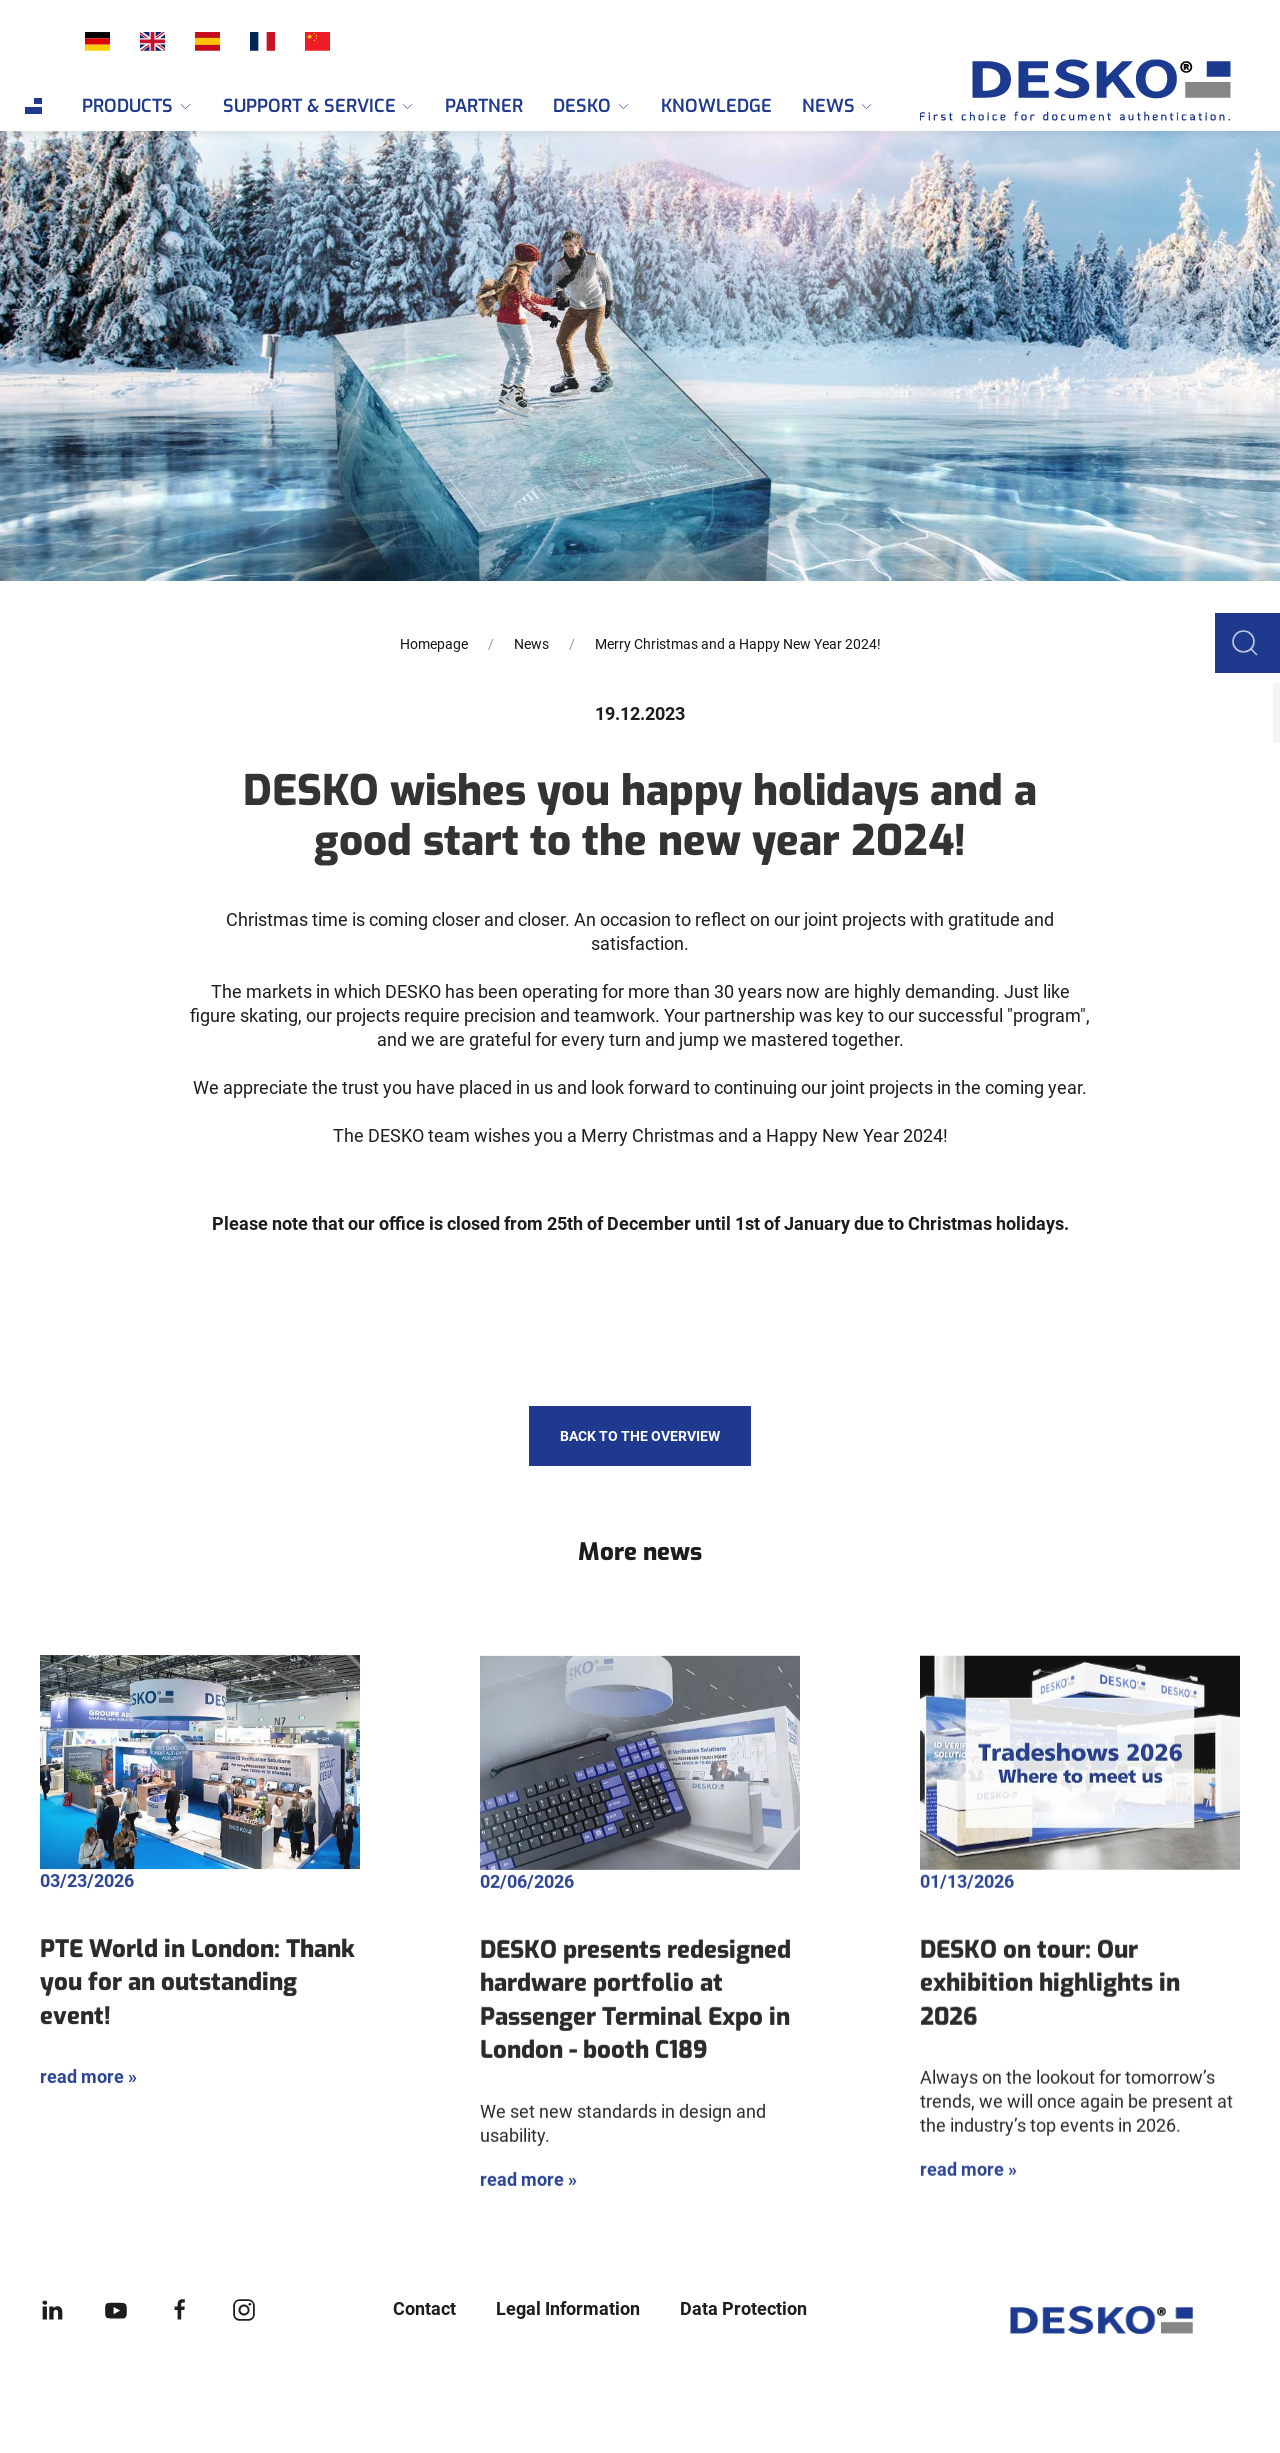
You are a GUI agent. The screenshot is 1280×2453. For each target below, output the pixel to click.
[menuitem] (33, 106)
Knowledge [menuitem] (716, 106)
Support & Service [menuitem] (319, 106)
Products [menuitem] (137, 106)
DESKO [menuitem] (592, 106)
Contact (424, 2308)
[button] (1250, 641)
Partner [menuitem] (484, 106)
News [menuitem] (838, 106)
